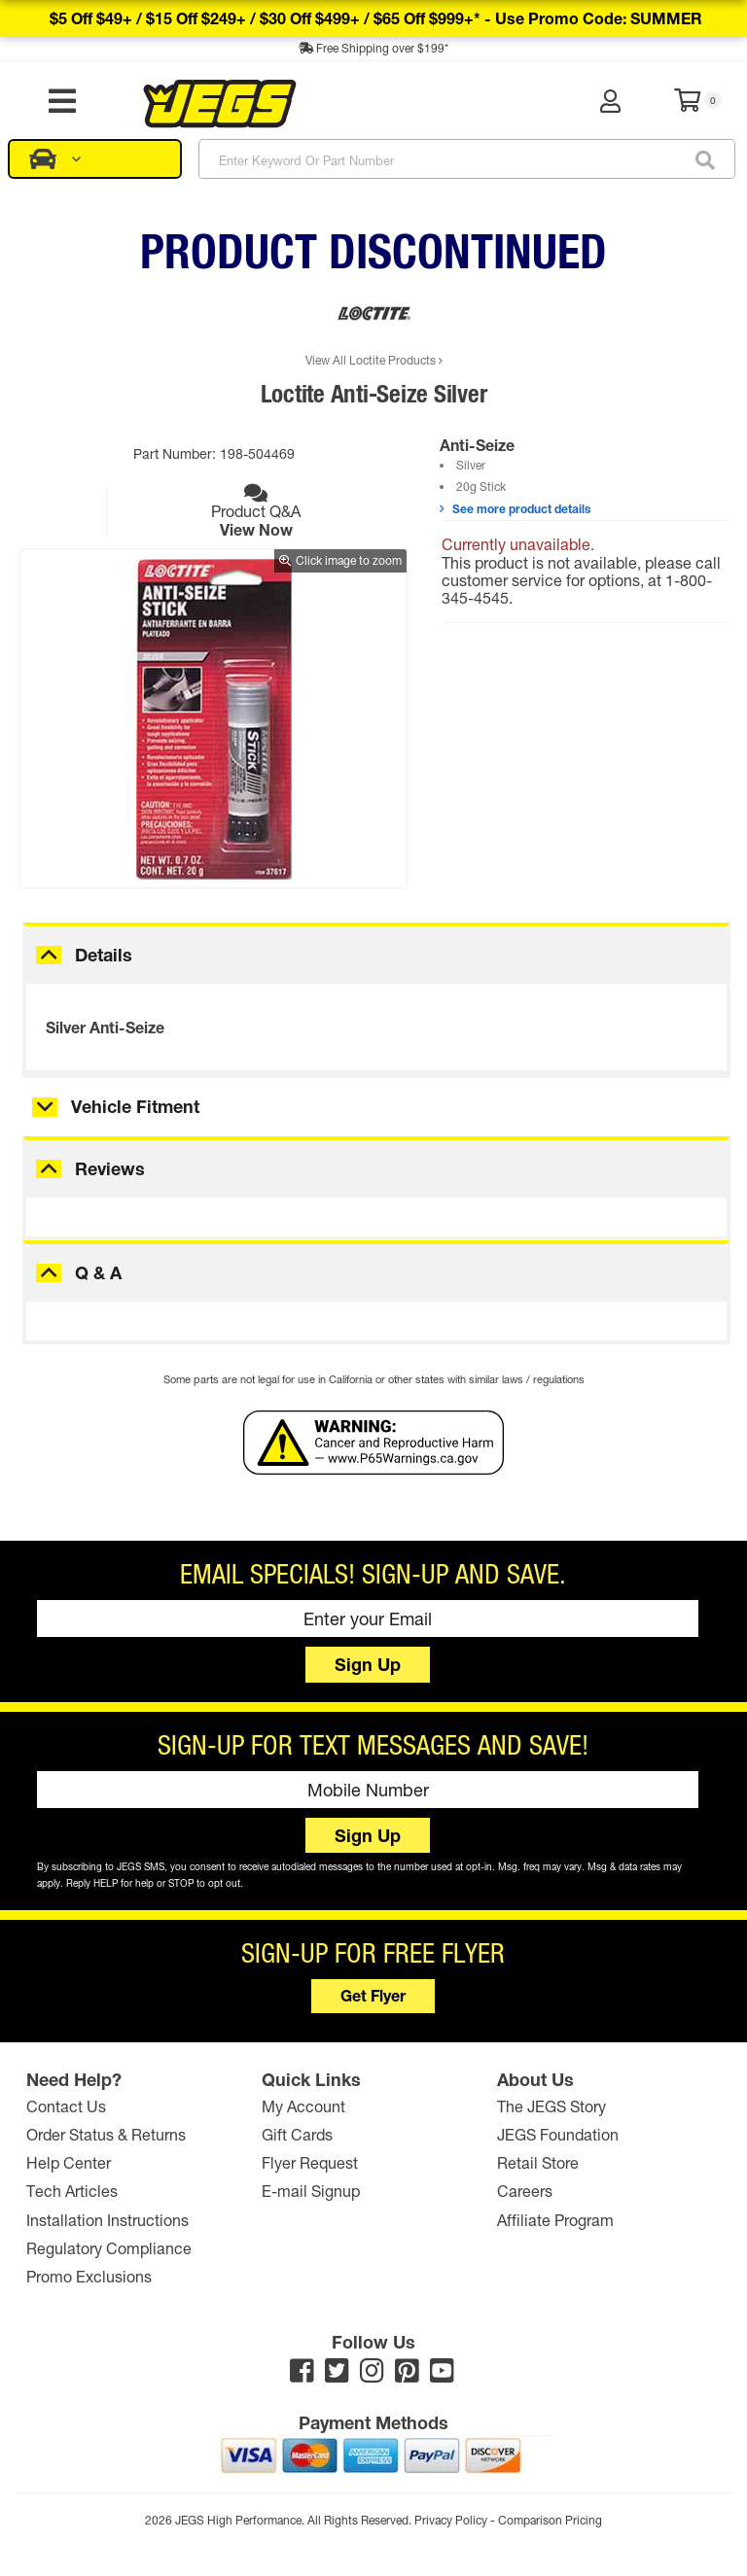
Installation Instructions (107, 2219)
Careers (524, 2190)
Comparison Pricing (550, 2519)
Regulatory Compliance (109, 2248)
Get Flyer (373, 1995)
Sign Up (368, 1664)
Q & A (98, 1272)
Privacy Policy (450, 2519)
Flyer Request (310, 2162)
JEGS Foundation (558, 2134)
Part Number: (176, 453)
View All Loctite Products (374, 359)
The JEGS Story (551, 2106)
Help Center (68, 2162)
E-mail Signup (311, 2190)
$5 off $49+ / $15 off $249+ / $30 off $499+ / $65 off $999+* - (376, 18)
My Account (303, 2106)
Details (103, 954)
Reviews (110, 1168)
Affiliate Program (555, 2219)
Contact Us (66, 2106)
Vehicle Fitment (135, 1106)
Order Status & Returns (106, 2134)
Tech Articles (72, 2190)
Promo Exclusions (89, 2276)
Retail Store (538, 2162)
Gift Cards (297, 2134)
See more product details (515, 508)
